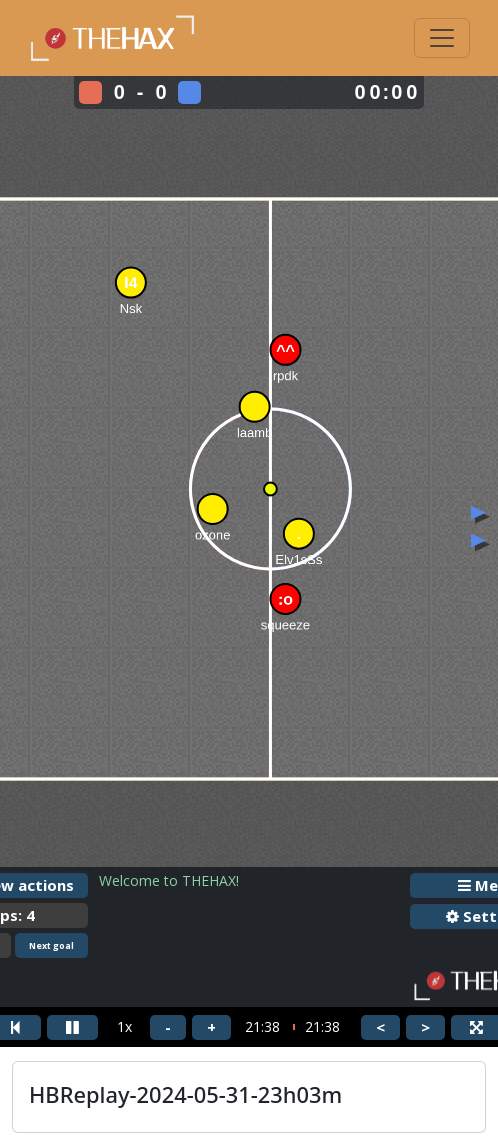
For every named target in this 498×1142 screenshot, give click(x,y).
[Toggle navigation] (442, 38)
